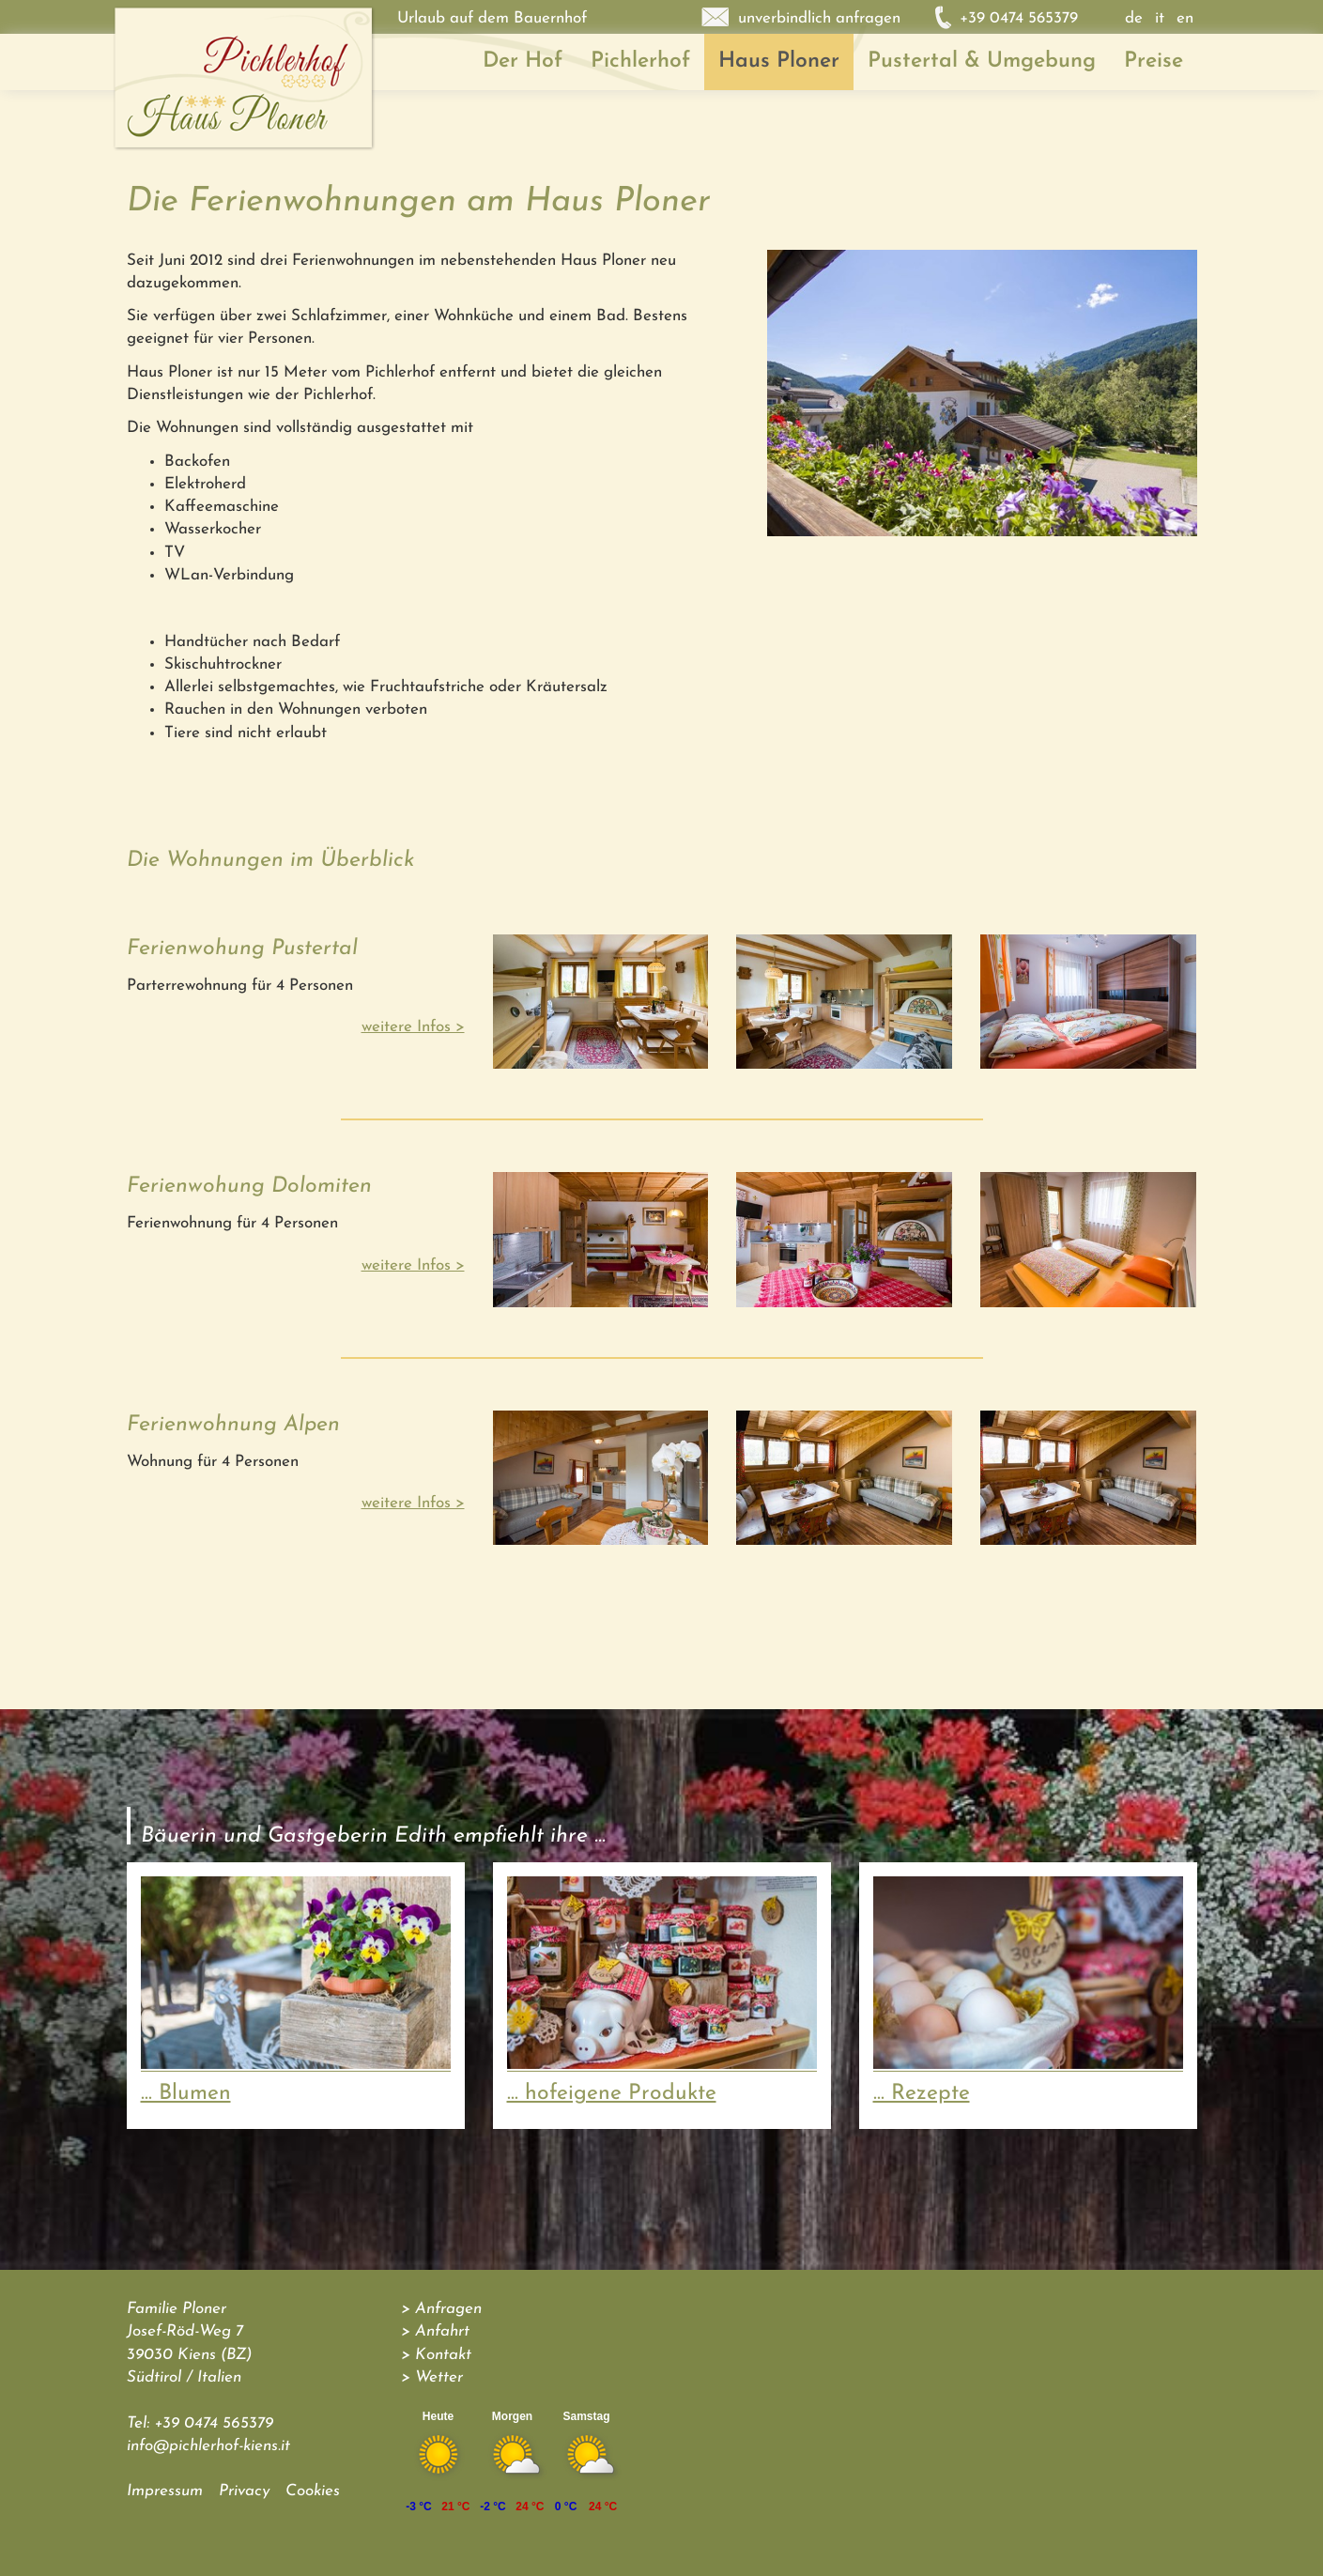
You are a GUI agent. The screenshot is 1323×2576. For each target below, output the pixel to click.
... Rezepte (921, 2094)
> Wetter (432, 2377)
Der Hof (522, 61)
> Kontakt (436, 2355)
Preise (1153, 61)
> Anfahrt (435, 2331)
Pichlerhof (640, 61)
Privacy (244, 2491)
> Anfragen (441, 2309)
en (1185, 18)
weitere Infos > (413, 1027)
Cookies (312, 2491)
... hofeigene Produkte (611, 2094)
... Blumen (186, 2094)
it (1159, 18)
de (1134, 18)
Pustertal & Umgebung (982, 61)
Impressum (165, 2491)
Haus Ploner (778, 61)
